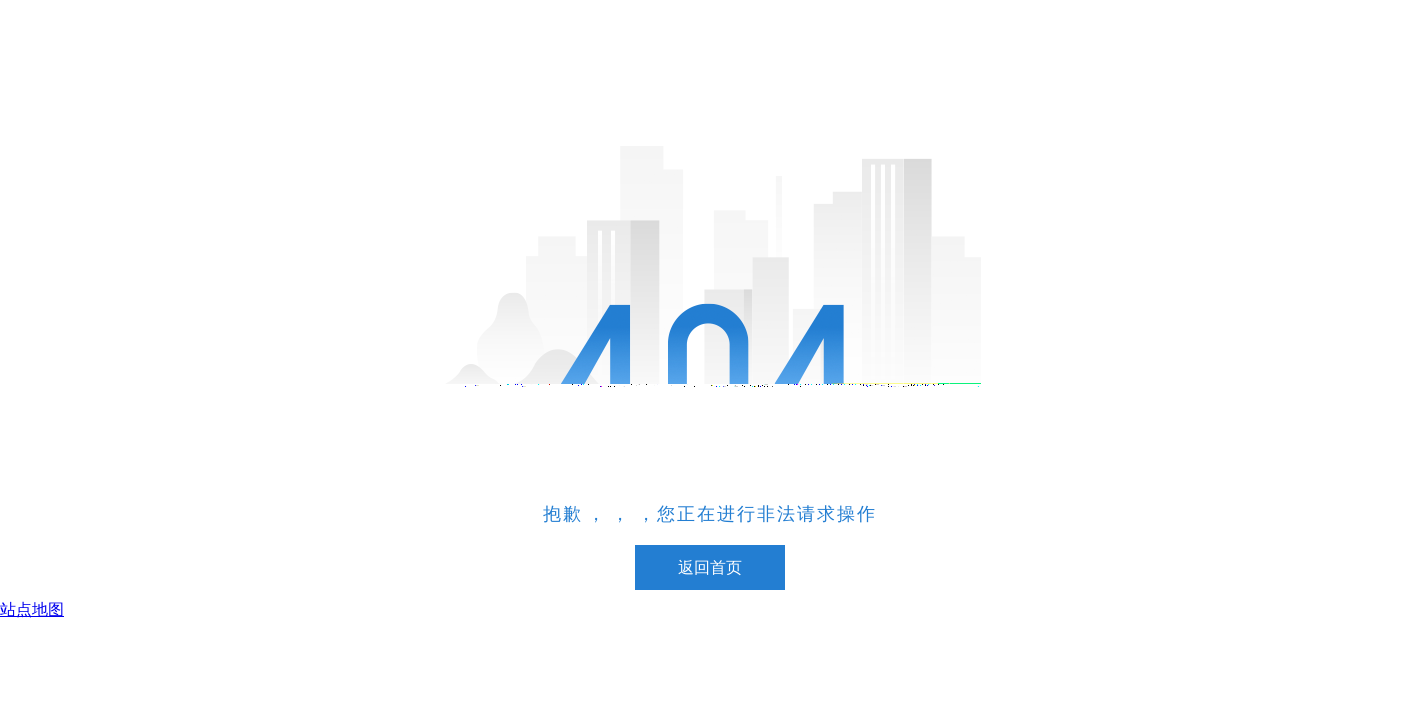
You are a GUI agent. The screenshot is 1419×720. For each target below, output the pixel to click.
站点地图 (32, 609)
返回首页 (710, 567)
